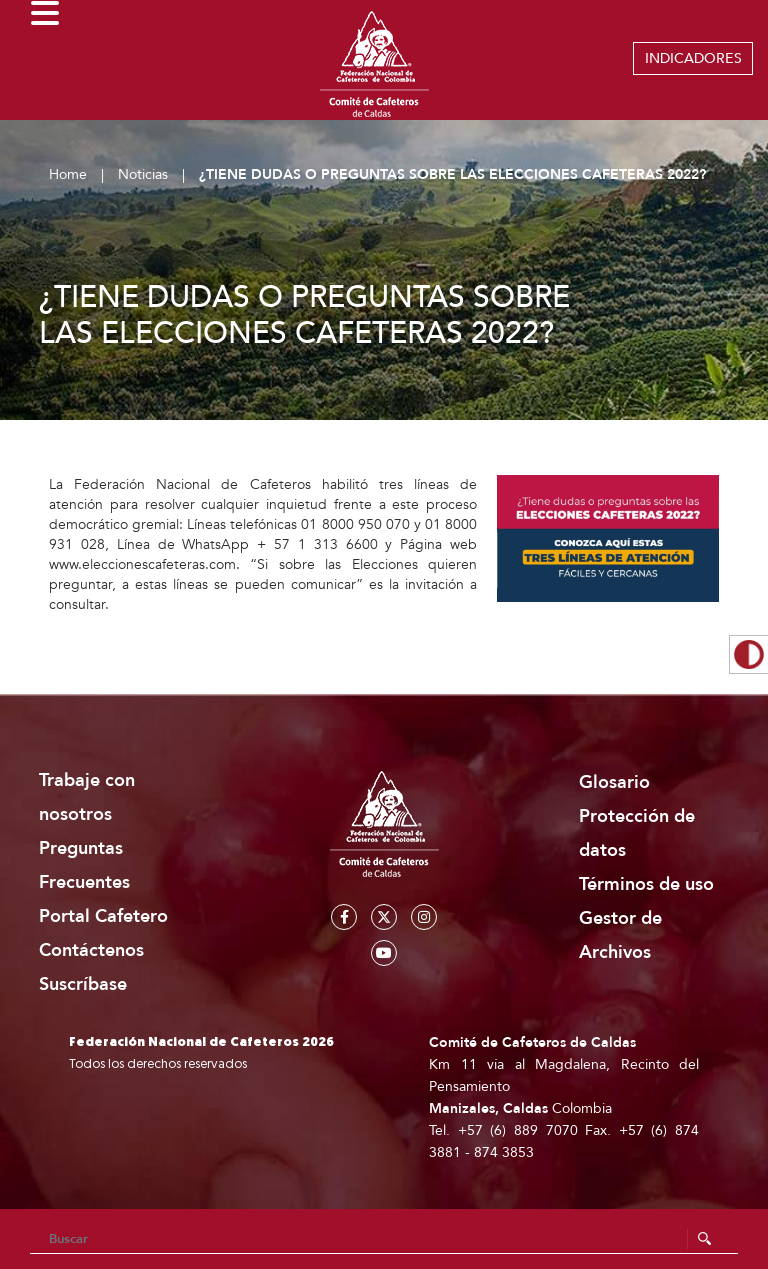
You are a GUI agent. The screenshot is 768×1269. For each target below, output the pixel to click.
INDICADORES (693, 58)
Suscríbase (83, 984)
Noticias (143, 174)
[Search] (384, 1239)
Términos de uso (646, 884)
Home (68, 174)
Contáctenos (91, 950)
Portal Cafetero (103, 916)
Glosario (614, 782)
